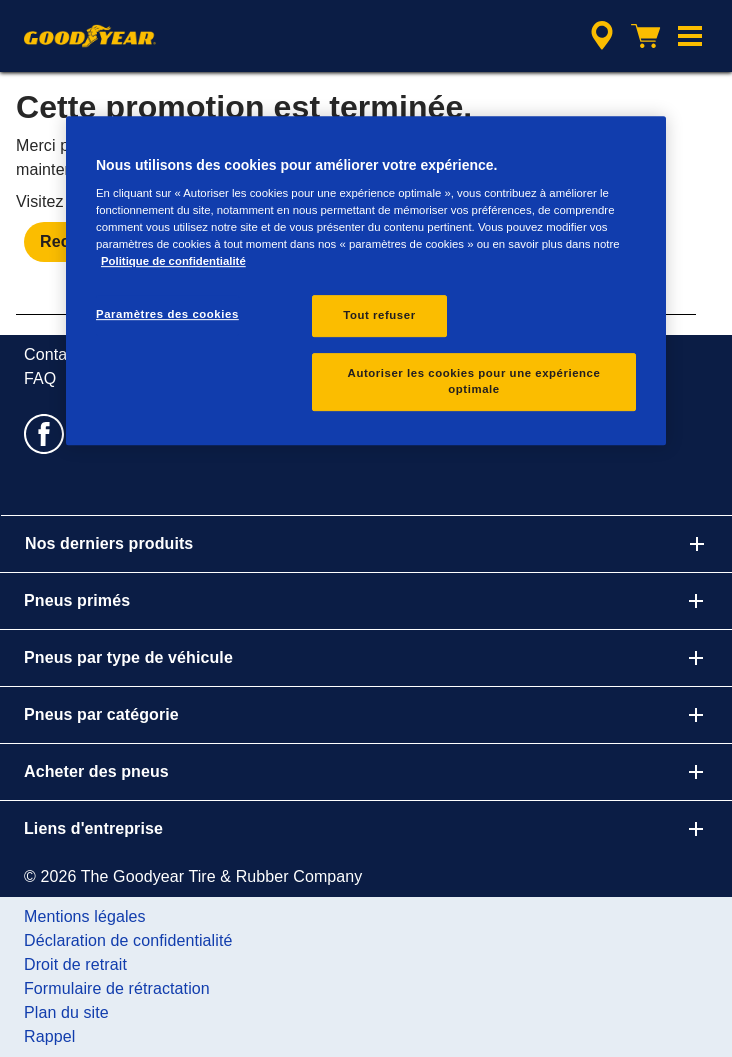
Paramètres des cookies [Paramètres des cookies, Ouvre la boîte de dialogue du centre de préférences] (167, 315)
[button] (690, 36)
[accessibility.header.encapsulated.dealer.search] (602, 36)
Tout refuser (379, 316)
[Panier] (646, 36)
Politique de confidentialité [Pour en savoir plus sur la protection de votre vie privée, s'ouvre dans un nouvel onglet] (173, 262)
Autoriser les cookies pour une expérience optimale (474, 382)
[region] (366, 281)
